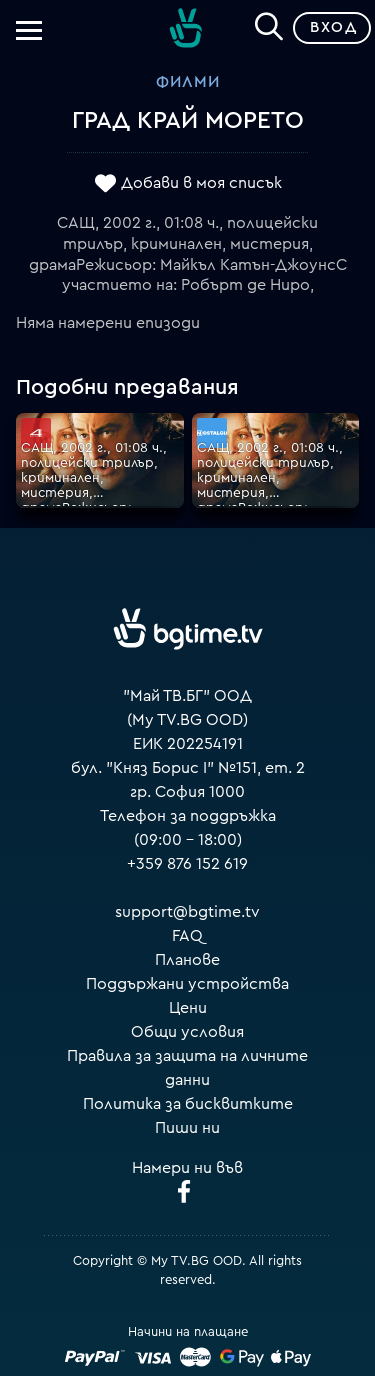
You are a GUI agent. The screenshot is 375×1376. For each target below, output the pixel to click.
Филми (188, 82)
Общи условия (187, 1032)
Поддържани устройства (187, 984)
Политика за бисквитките (188, 1104)
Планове (187, 960)
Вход (333, 27)
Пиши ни (187, 1128)
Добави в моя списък (201, 183)
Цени (188, 1008)
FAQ (187, 936)
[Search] (269, 24)
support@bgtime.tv (187, 912)
